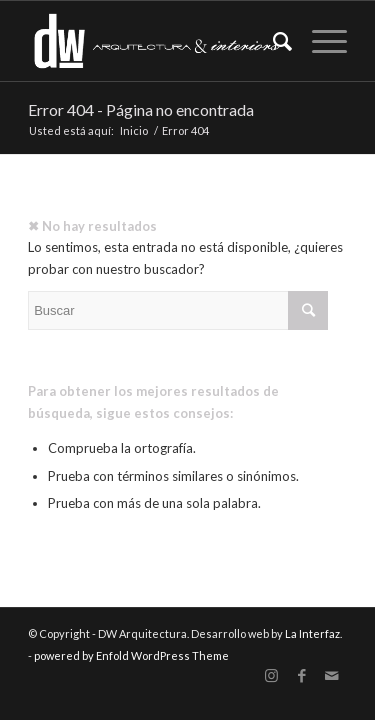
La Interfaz (312, 633)
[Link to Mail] (332, 676)
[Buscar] (272, 41)
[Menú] (319, 41)
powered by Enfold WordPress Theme (131, 655)
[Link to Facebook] (302, 676)
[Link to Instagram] (272, 676)
